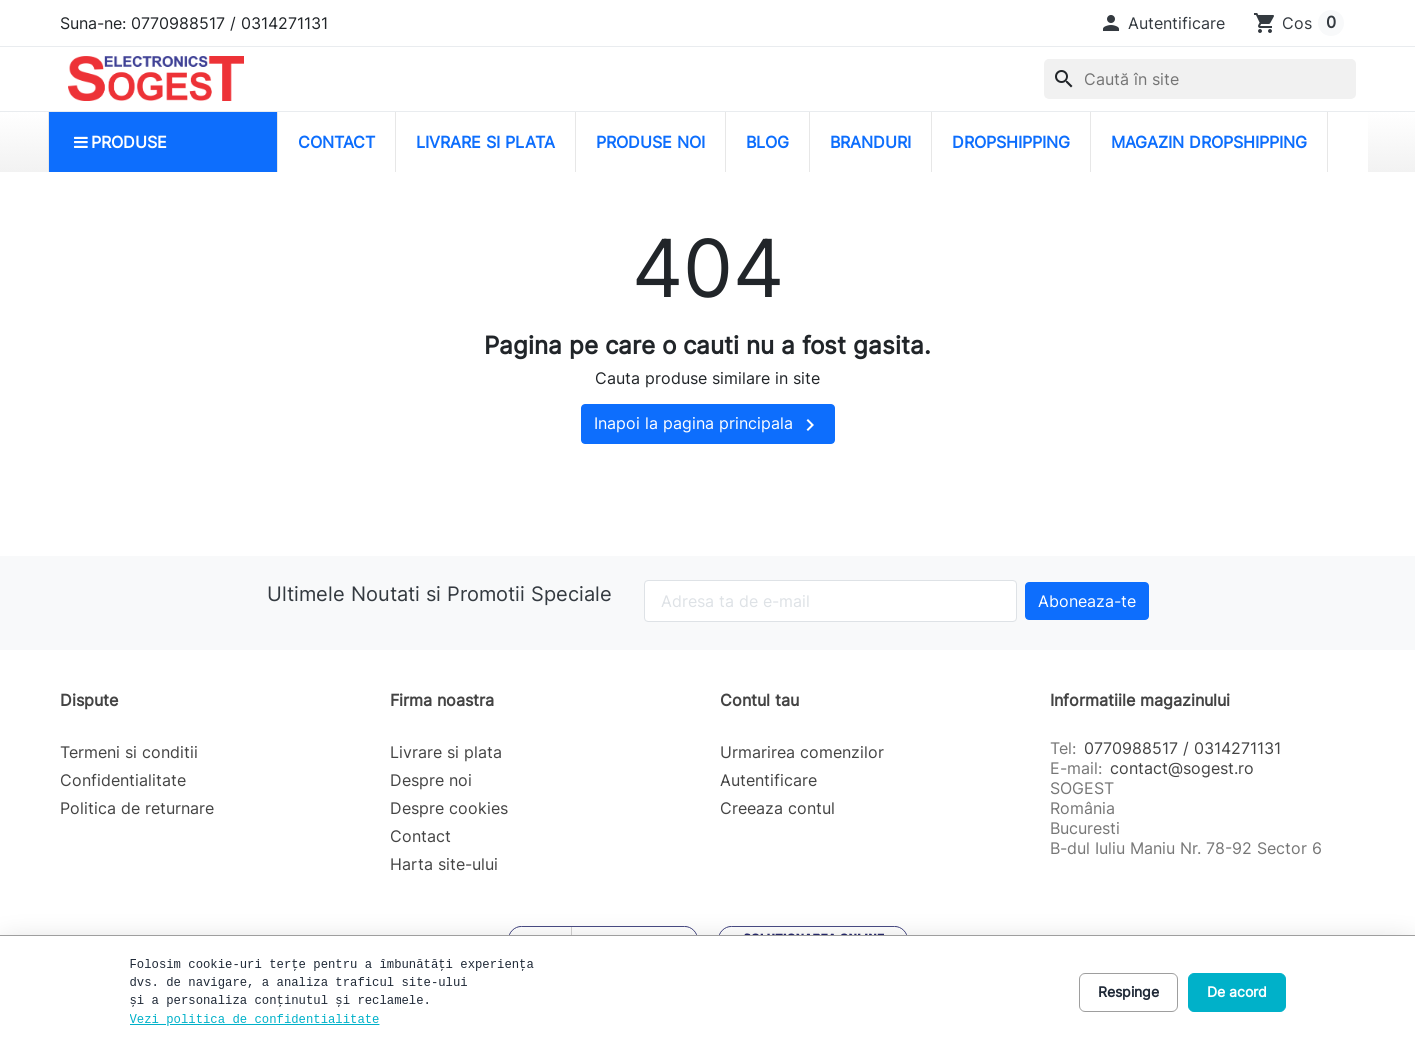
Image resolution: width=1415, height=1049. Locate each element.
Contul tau (759, 700)
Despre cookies (449, 808)
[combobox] (1200, 79)
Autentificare (768, 780)
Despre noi (431, 780)
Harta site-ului (444, 864)
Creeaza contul (777, 808)
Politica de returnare (137, 808)
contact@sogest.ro (1182, 768)
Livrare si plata (446, 752)
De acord (1237, 991)
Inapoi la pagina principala (708, 425)
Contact (420, 836)
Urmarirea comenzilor (802, 752)
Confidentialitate (123, 780)
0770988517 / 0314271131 (1182, 748)
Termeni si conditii (129, 752)
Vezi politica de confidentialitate (255, 1020)
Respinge (1128, 991)
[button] (1162, 23)
